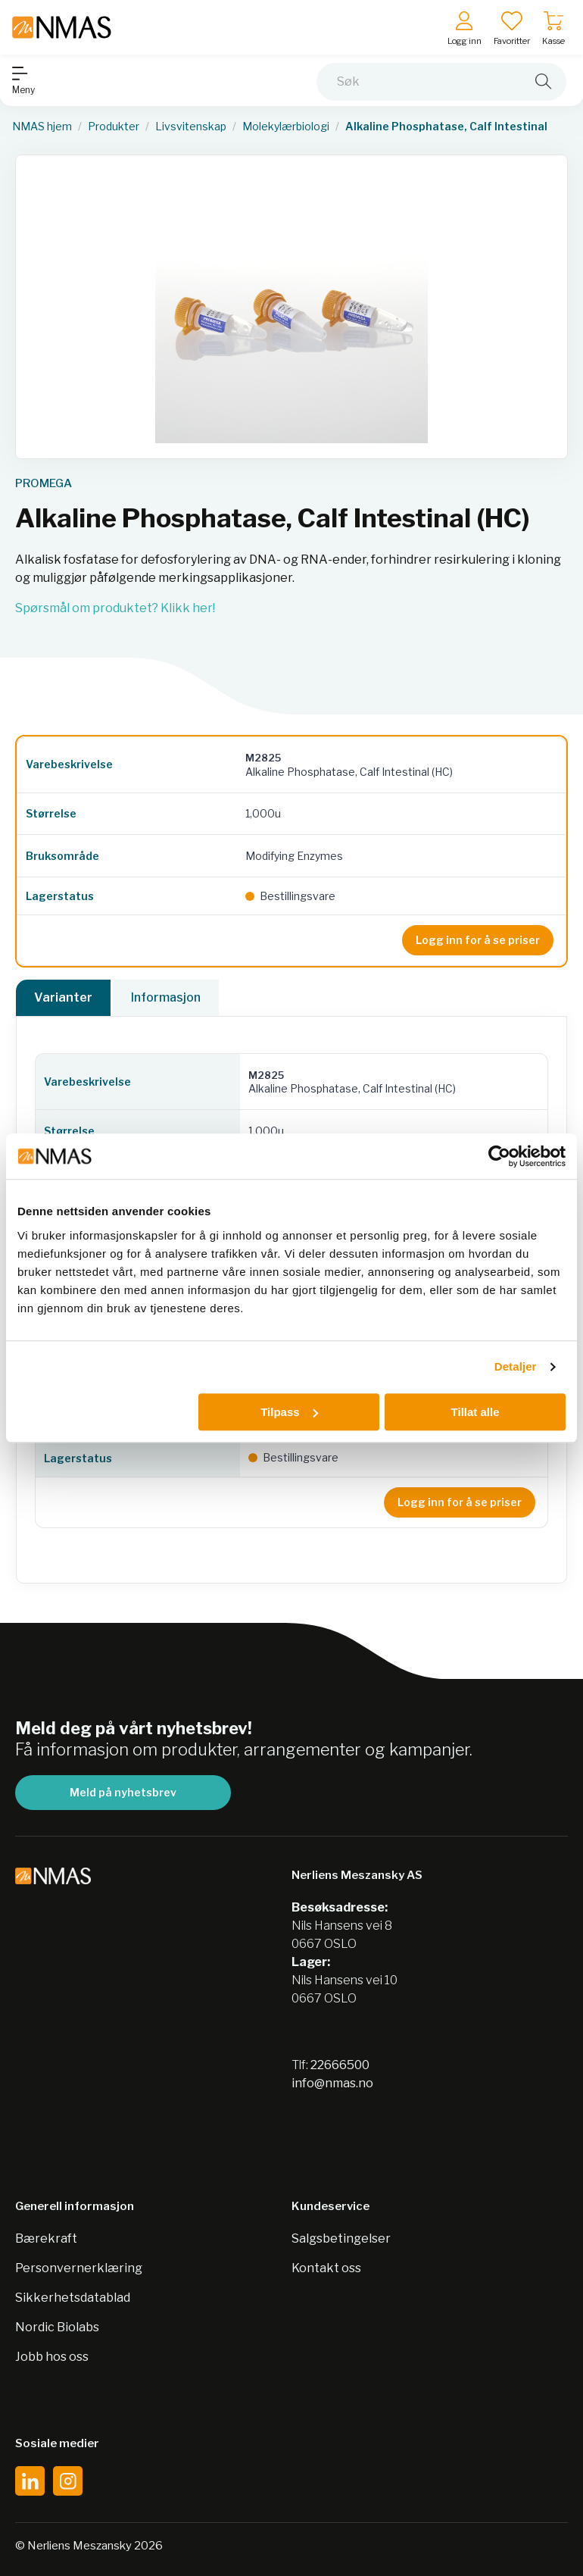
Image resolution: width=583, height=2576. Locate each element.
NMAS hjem (42, 126)
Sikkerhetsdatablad (72, 2297)
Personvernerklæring (78, 2268)
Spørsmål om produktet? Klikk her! (115, 608)
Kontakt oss (326, 2268)
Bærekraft (46, 2238)
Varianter (63, 997)
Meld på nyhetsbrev (123, 1792)
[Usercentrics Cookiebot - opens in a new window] (499, 1156)
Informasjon (166, 997)
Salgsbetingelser (341, 2238)
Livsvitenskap (190, 126)
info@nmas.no (332, 2083)
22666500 (339, 2065)
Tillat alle (475, 1411)
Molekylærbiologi (285, 126)
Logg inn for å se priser (478, 939)
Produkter (113, 126)
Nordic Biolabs (57, 2327)
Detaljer (515, 1366)
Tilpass (288, 1411)
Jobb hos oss (52, 2356)
